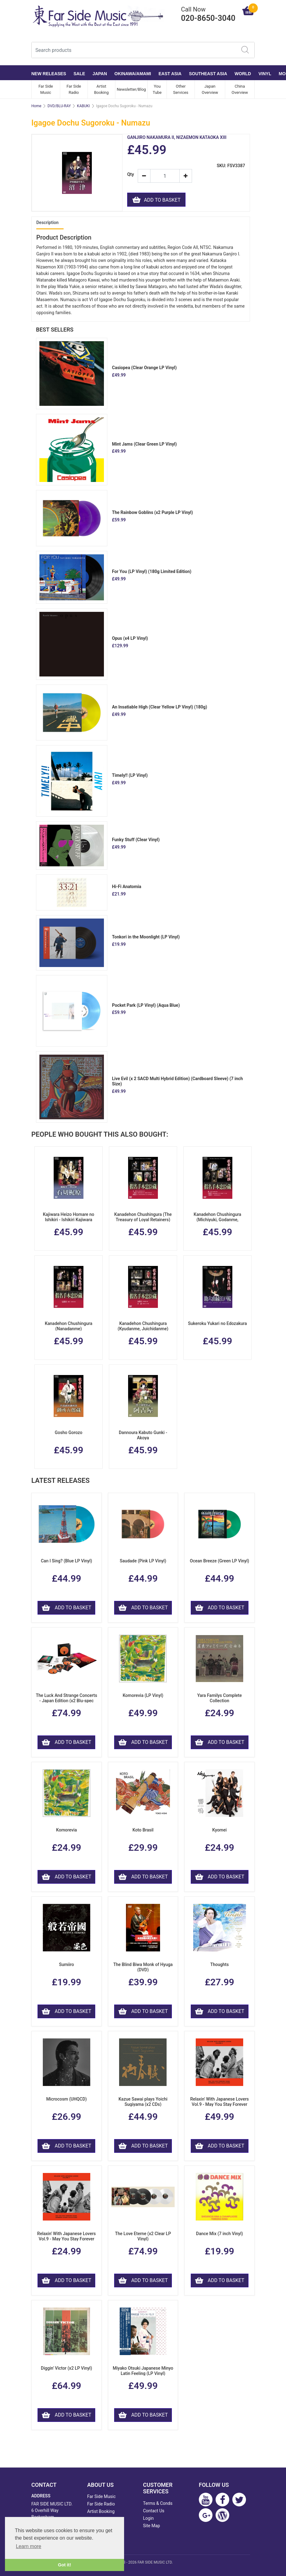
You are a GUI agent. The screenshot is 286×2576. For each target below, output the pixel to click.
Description (47, 222)
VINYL (264, 73)
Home (36, 106)
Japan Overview (210, 89)
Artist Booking (101, 89)
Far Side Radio (73, 89)
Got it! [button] (64, 2564)
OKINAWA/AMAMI (132, 73)
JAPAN (99, 73)
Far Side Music (45, 89)
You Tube (157, 89)
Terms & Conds (157, 2503)
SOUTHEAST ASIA (208, 73)
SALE (79, 73)
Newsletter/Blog (131, 89)
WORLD (243, 73)
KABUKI (83, 106)
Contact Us (153, 2510)
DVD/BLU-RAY (59, 106)
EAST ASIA (170, 73)
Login (148, 2518)
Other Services (180, 89)
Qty (130, 174)
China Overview (240, 89)
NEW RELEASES (48, 73)
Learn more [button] (28, 2546)
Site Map (151, 2525)
